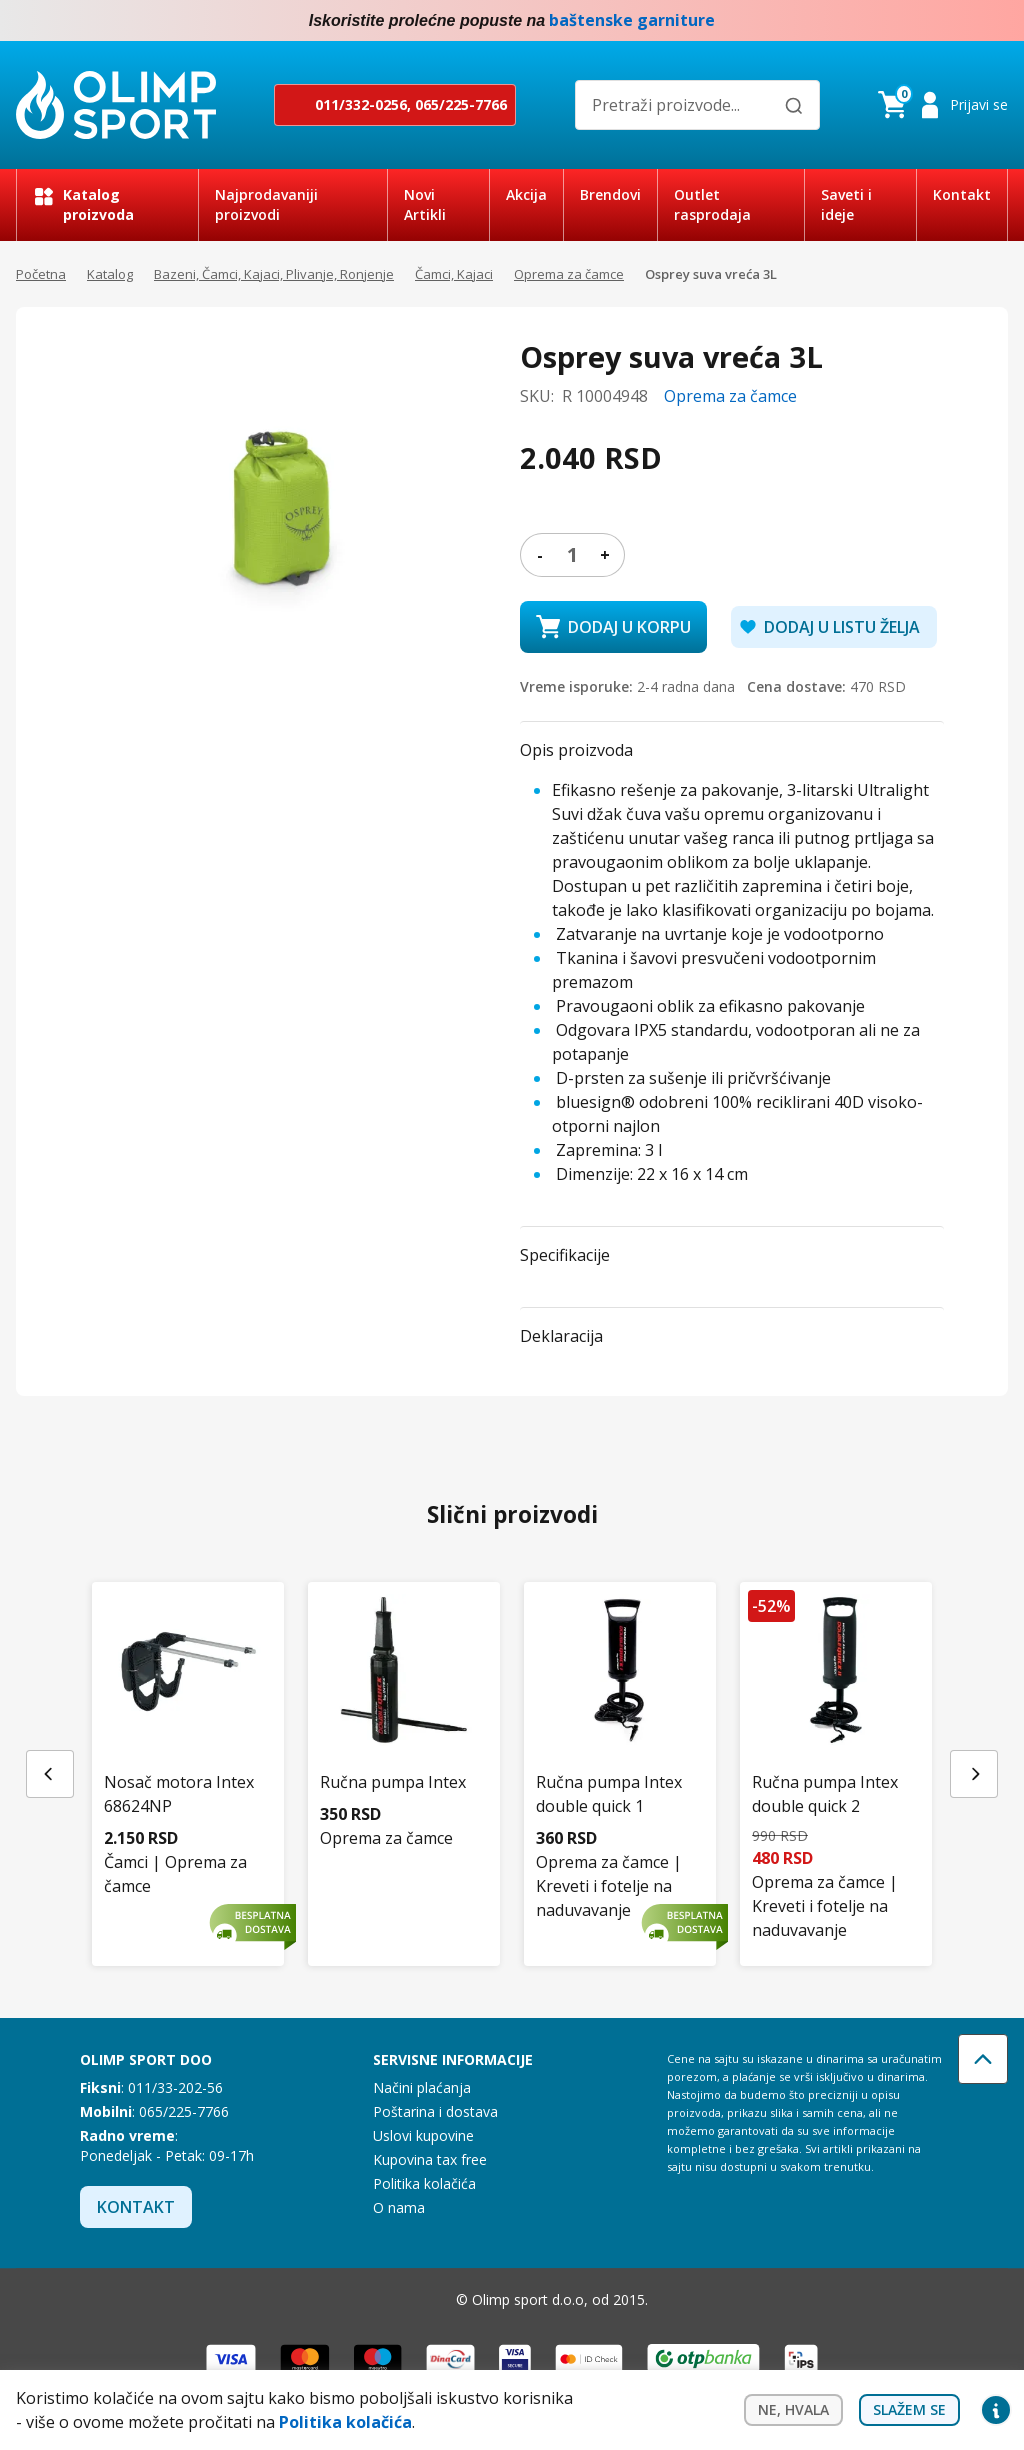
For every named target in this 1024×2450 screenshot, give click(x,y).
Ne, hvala (793, 2411)
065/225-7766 (461, 104)
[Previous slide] (50, 1774)
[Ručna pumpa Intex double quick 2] (836, 1728)
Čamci (126, 1862)
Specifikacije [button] (565, 1255)
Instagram (996, 21)
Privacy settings (996, 2412)
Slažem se (909, 2411)
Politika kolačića (424, 2183)
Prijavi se (979, 104)
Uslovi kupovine (423, 2135)
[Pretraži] (794, 106)
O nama (399, 2207)
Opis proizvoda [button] (576, 750)
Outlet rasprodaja (712, 204)
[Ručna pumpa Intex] (404, 1706)
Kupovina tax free (430, 2159)
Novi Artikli (425, 204)
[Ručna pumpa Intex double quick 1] (620, 1718)
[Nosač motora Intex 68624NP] (188, 1718)
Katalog (110, 274)
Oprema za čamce (569, 274)
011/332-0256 (361, 104)
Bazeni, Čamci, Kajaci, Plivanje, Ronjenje (274, 274)
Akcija (526, 194)
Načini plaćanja (422, 2087)
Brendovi (610, 194)
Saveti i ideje (846, 204)
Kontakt (962, 194)
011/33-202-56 (175, 2087)
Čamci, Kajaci (454, 274)
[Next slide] (974, 1774)
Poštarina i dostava (435, 2111)
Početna (41, 274)
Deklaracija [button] (561, 1336)
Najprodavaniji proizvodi (266, 204)
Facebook (956, 21)
